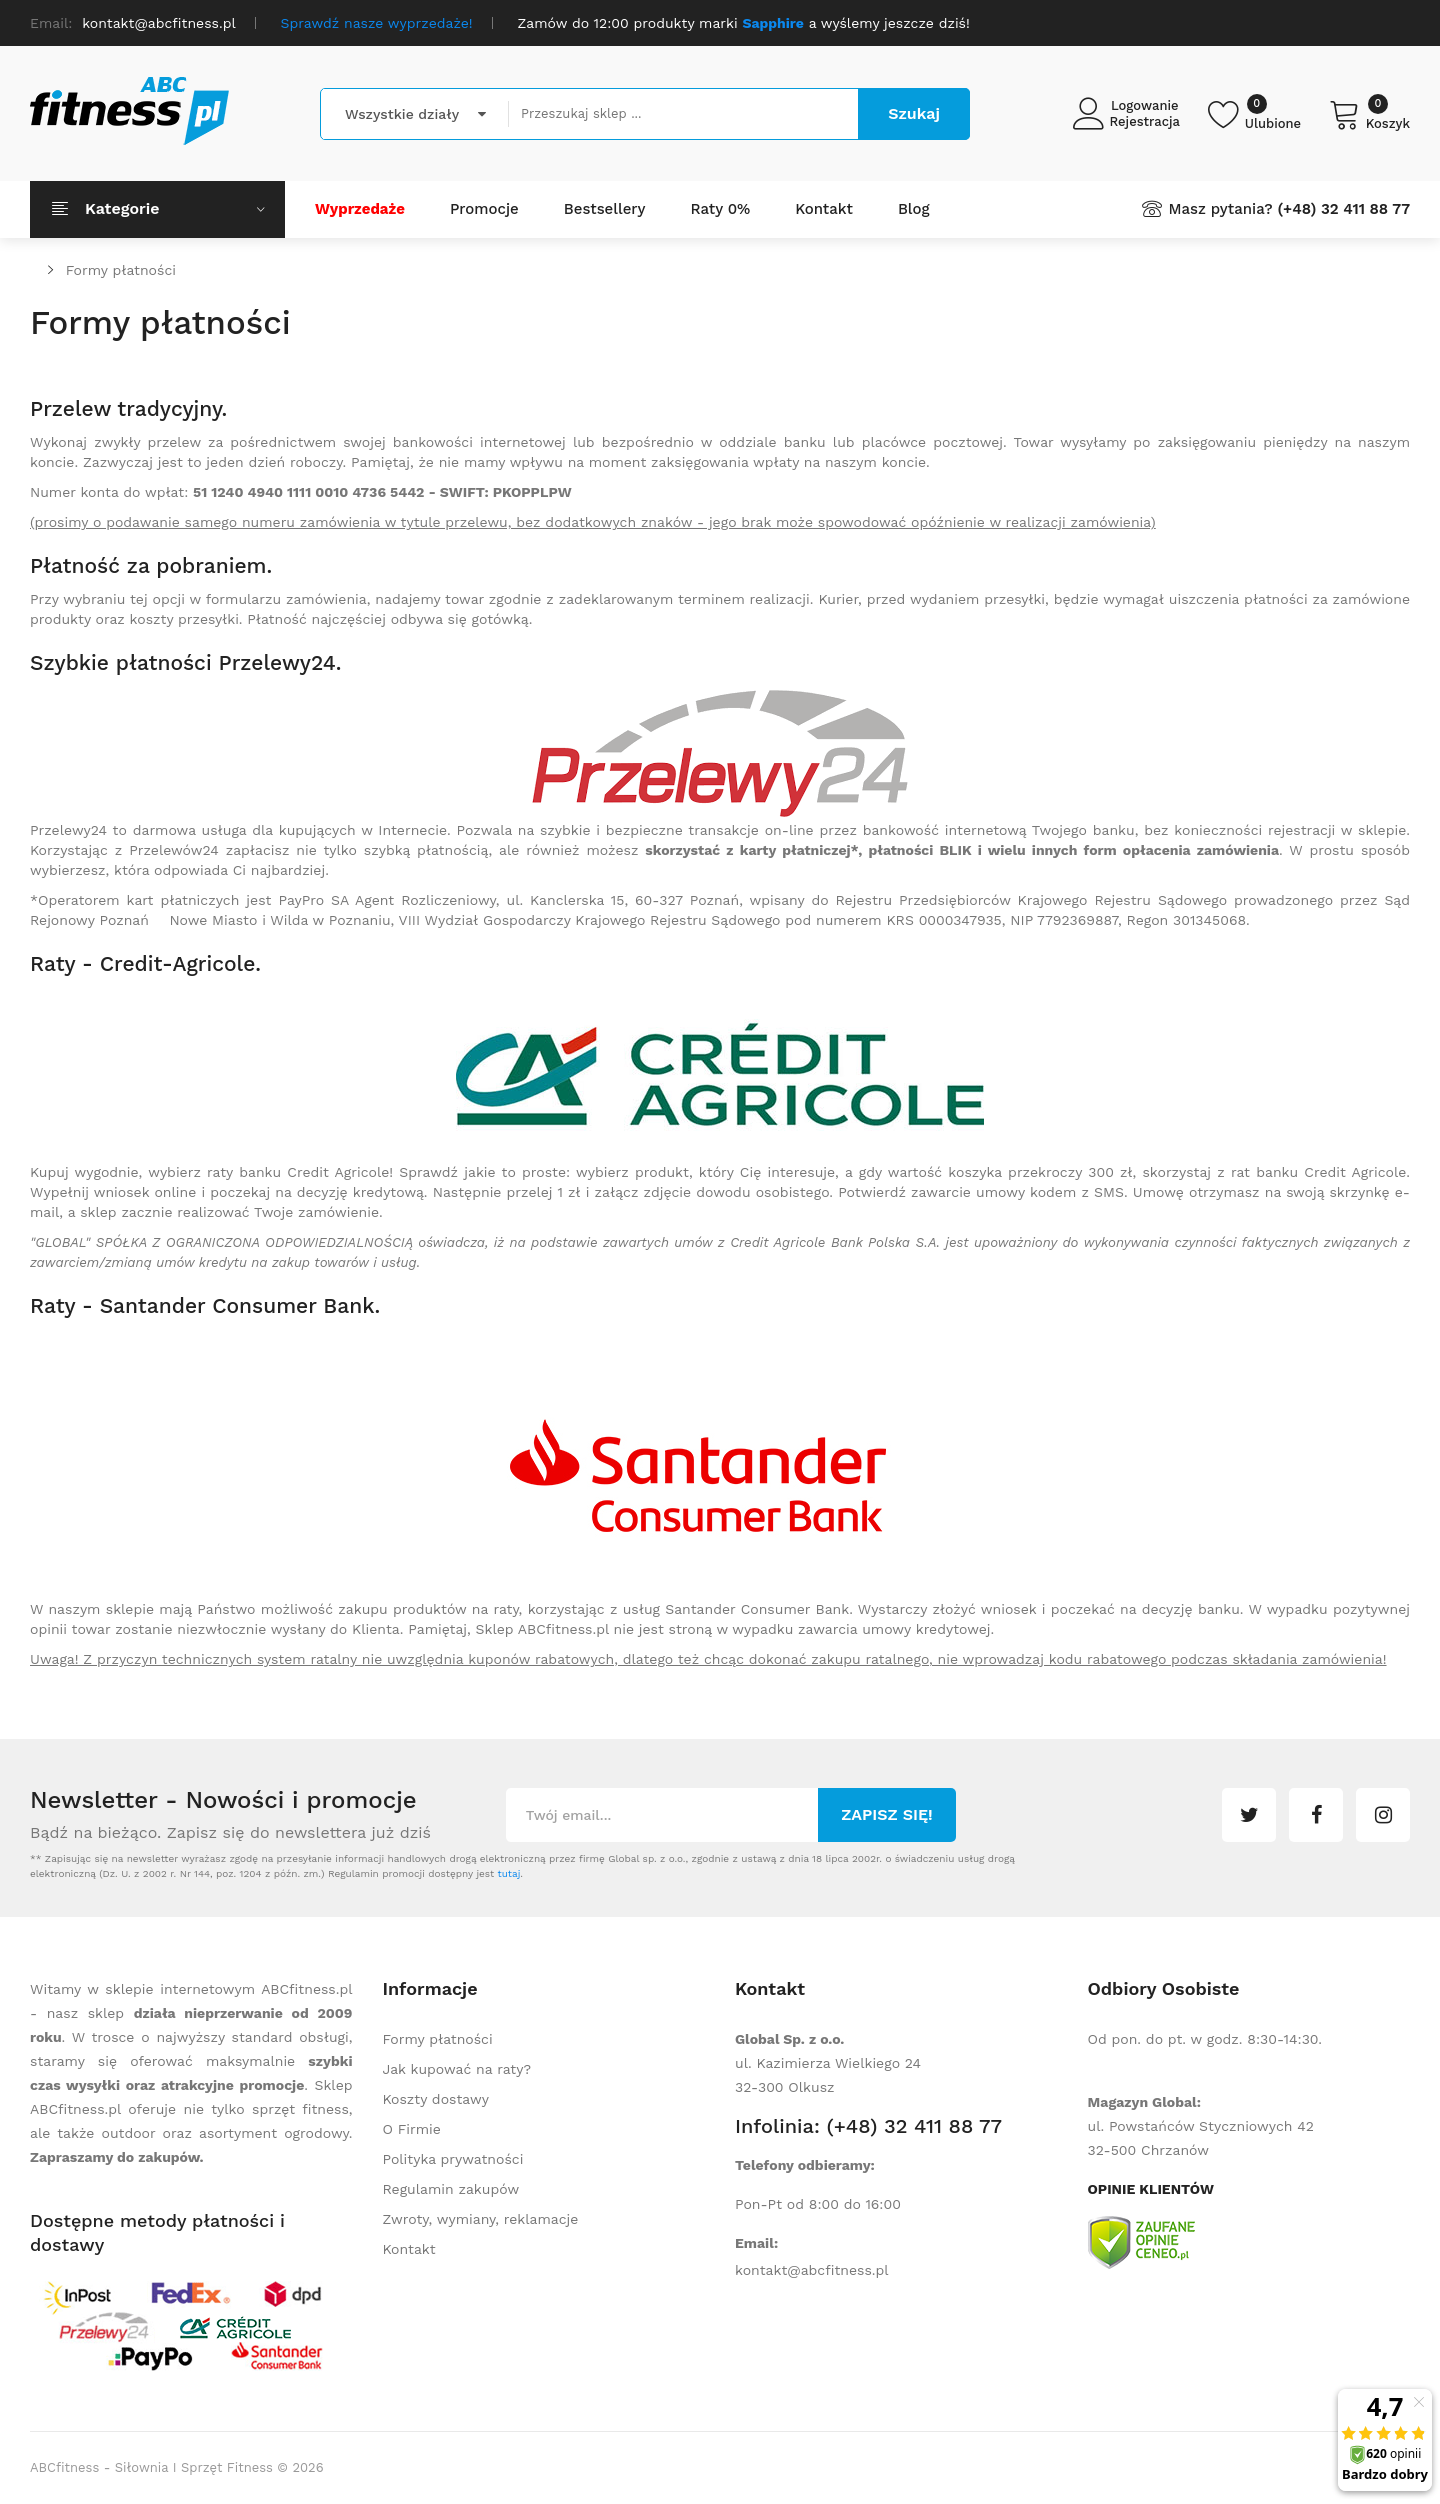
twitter (1249, 1815)
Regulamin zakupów (451, 2189)
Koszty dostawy (436, 2099)
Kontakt (409, 2249)
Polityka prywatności (453, 2159)
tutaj (508, 1873)
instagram (1383, 1815)
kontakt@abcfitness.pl (812, 2270)
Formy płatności (121, 270)
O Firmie (412, 2129)
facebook (1316, 1815)
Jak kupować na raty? (457, 2069)
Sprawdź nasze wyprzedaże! (377, 23)
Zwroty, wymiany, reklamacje (481, 2219)
